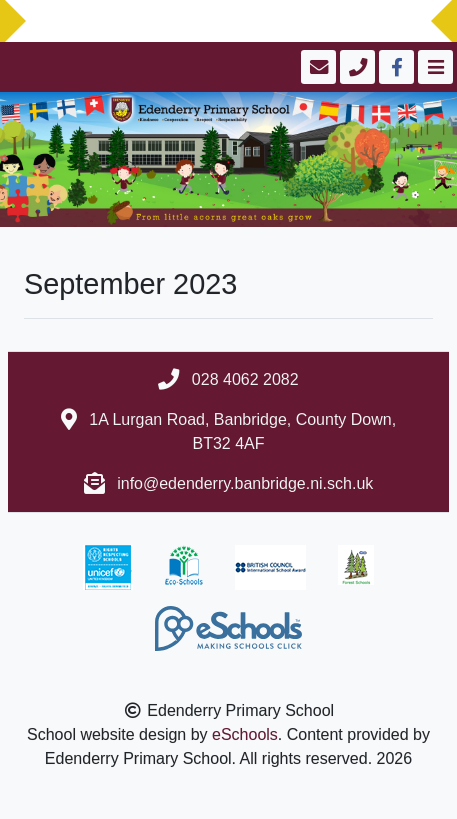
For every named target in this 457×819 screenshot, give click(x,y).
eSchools (245, 734)
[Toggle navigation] (433, 67)
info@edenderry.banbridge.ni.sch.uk (245, 483)
